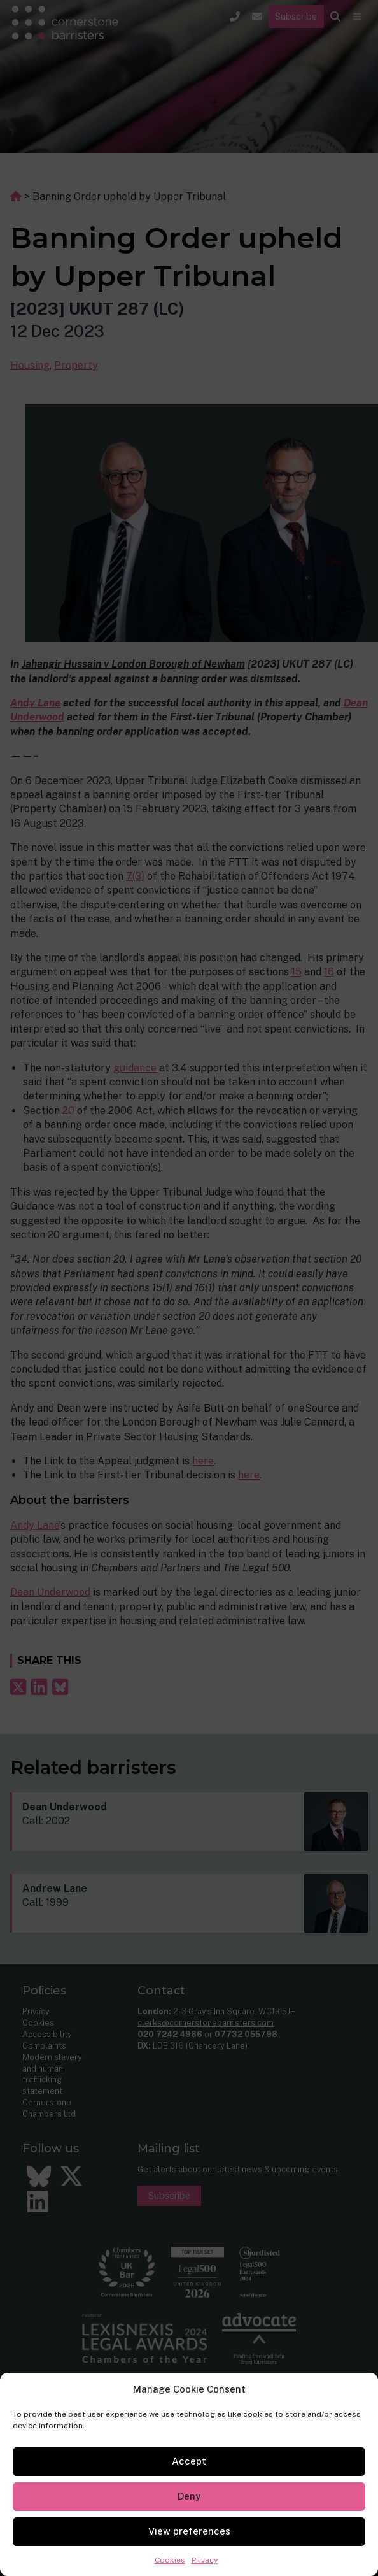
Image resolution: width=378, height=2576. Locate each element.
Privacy (205, 2560)
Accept (189, 2461)
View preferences (189, 2531)
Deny (189, 2496)
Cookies (170, 2560)
